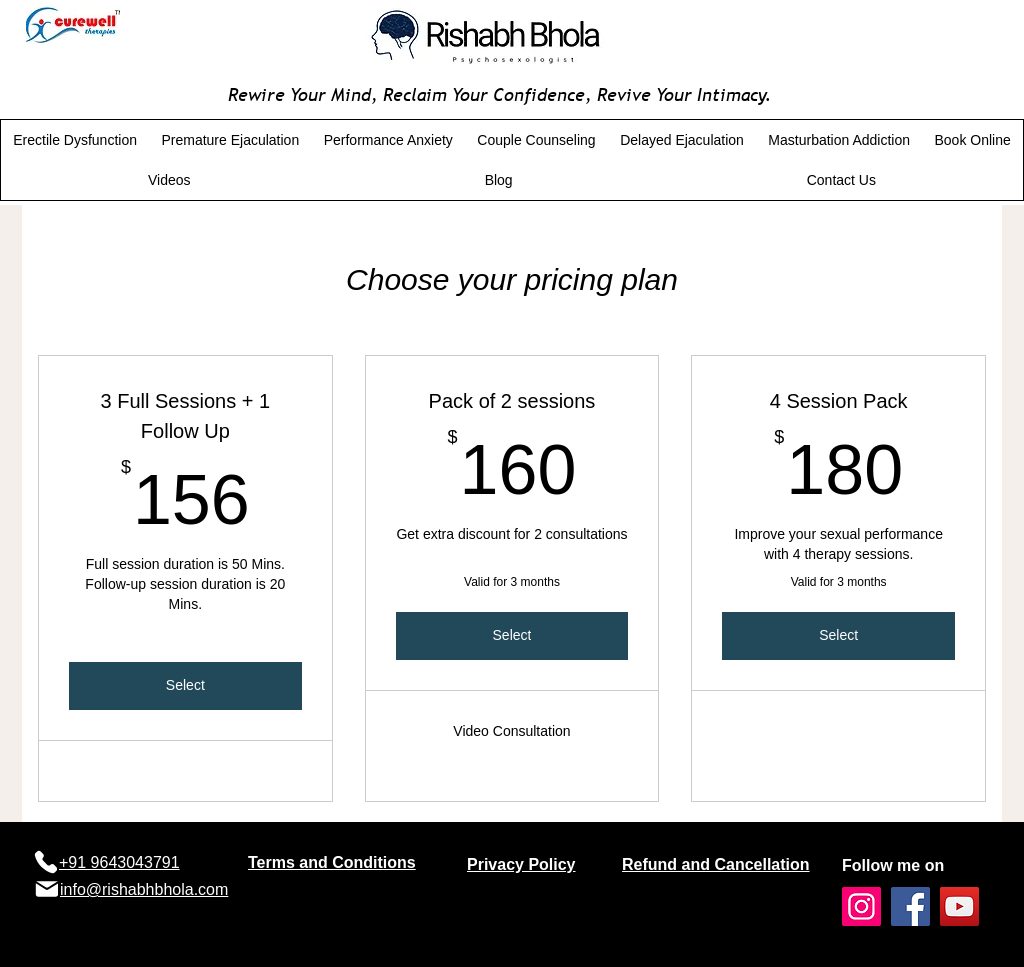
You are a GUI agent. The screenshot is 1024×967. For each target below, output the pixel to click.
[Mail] (46, 889)
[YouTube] (959, 906)
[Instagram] (861, 906)
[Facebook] (910, 906)
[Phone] (45, 862)
